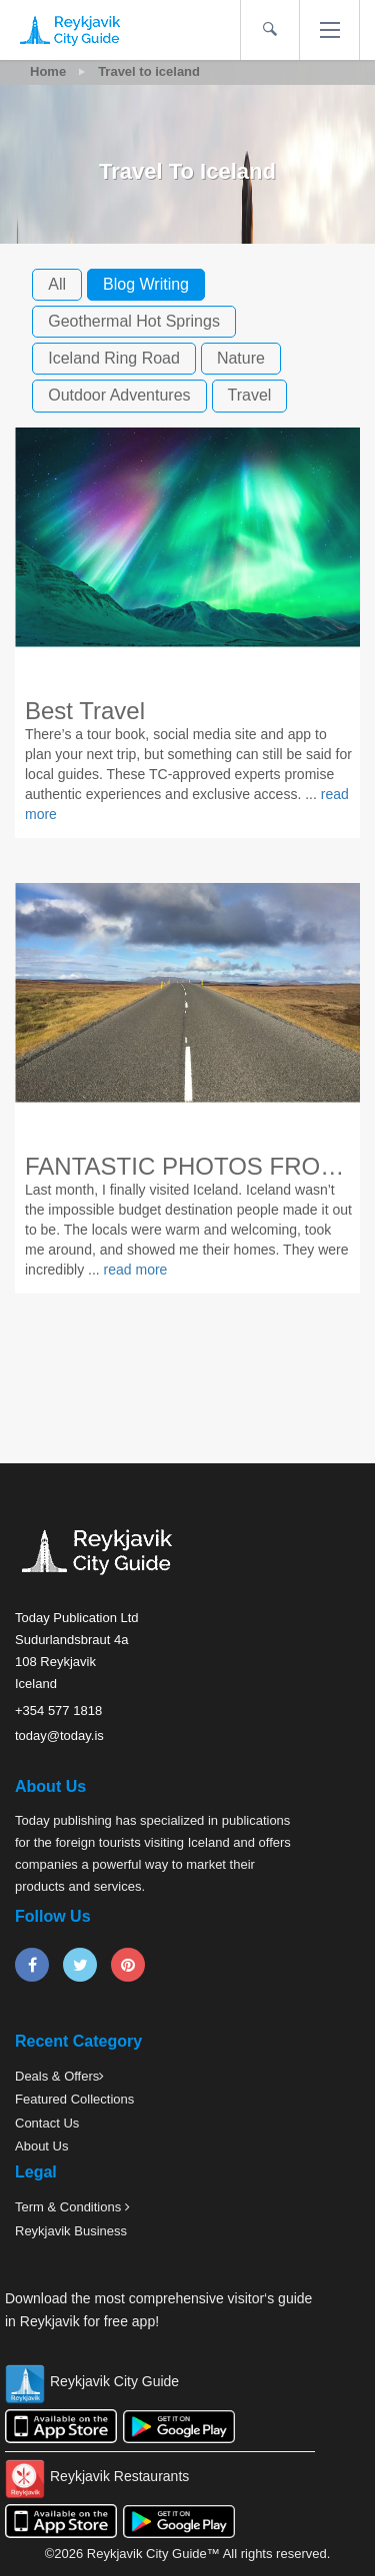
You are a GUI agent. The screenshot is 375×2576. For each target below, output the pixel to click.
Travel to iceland (149, 71)
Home (48, 71)
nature (241, 358)
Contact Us (47, 2123)
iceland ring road (114, 358)
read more (136, 1270)
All (57, 284)
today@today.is (59, 1735)
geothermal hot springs (134, 321)
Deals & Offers (57, 2076)
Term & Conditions (70, 2206)
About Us (41, 2146)
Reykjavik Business (71, 2230)
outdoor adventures (119, 395)
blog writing (146, 284)
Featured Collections (74, 2099)
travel (250, 395)
